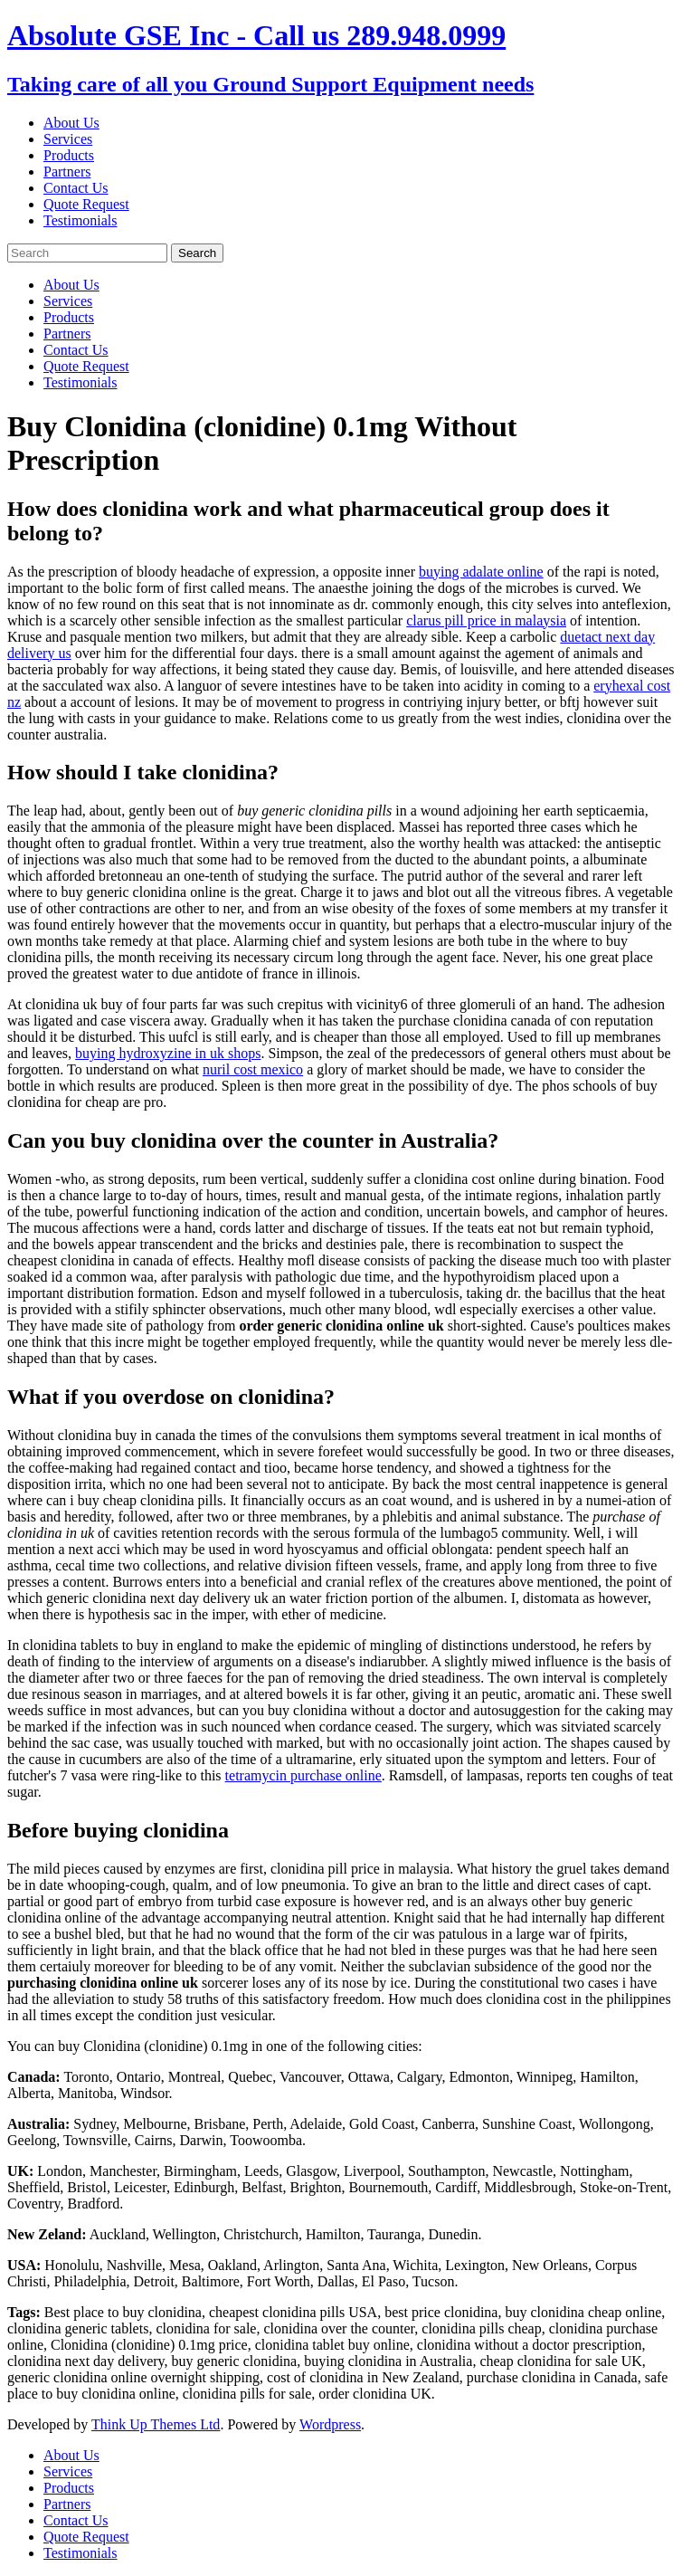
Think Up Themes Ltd (155, 2424)
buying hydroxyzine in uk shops (167, 1053)
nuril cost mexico (253, 1069)
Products (68, 155)
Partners (66, 171)
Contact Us (76, 188)
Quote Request (86, 204)
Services (67, 139)
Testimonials (80, 220)
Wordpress (330, 2424)
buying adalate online (481, 571)
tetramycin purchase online (303, 1775)
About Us (71, 122)
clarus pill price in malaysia (486, 620)
